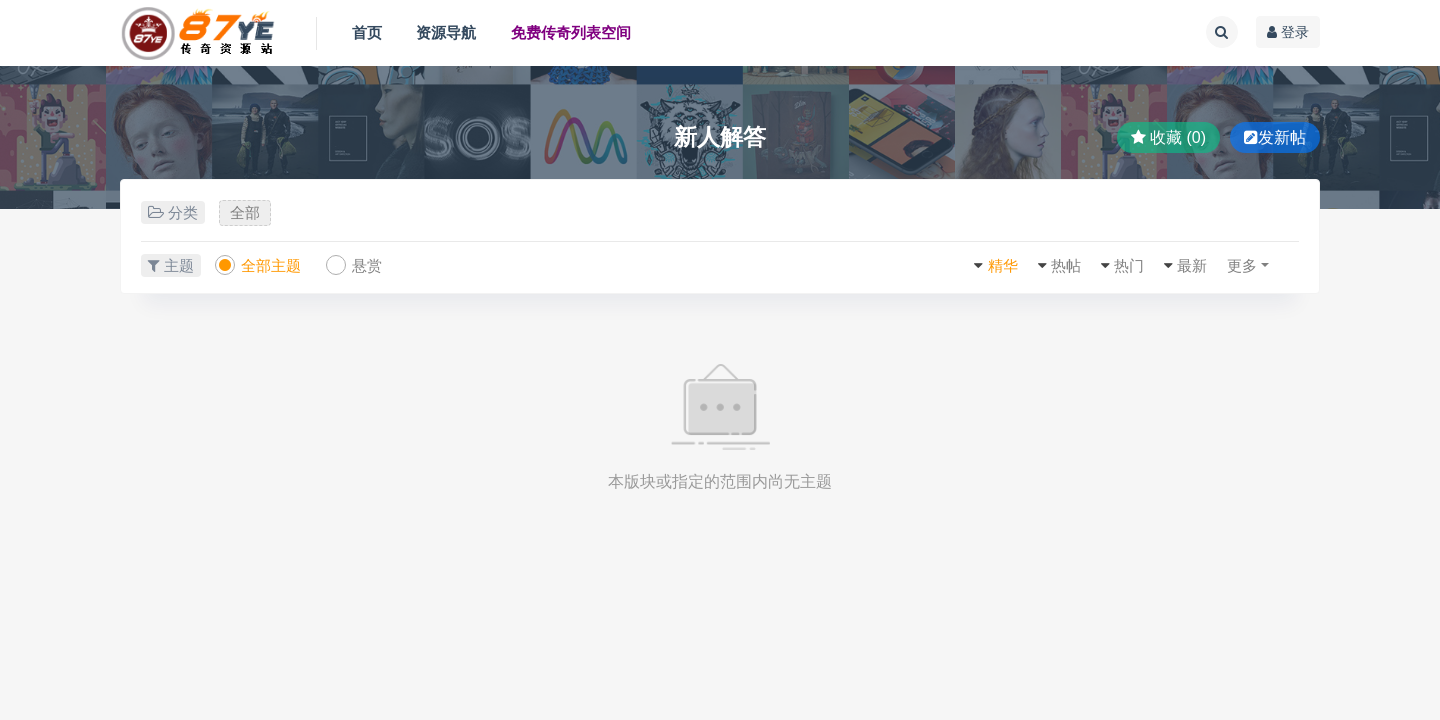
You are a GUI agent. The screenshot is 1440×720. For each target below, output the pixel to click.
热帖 (1066, 265)
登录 (1288, 32)
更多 (1242, 265)
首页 (367, 32)
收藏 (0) (1168, 137)
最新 (1192, 265)
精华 (1003, 265)
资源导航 (446, 32)
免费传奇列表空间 (571, 32)
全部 (245, 212)
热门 (1129, 265)
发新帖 (1275, 137)
